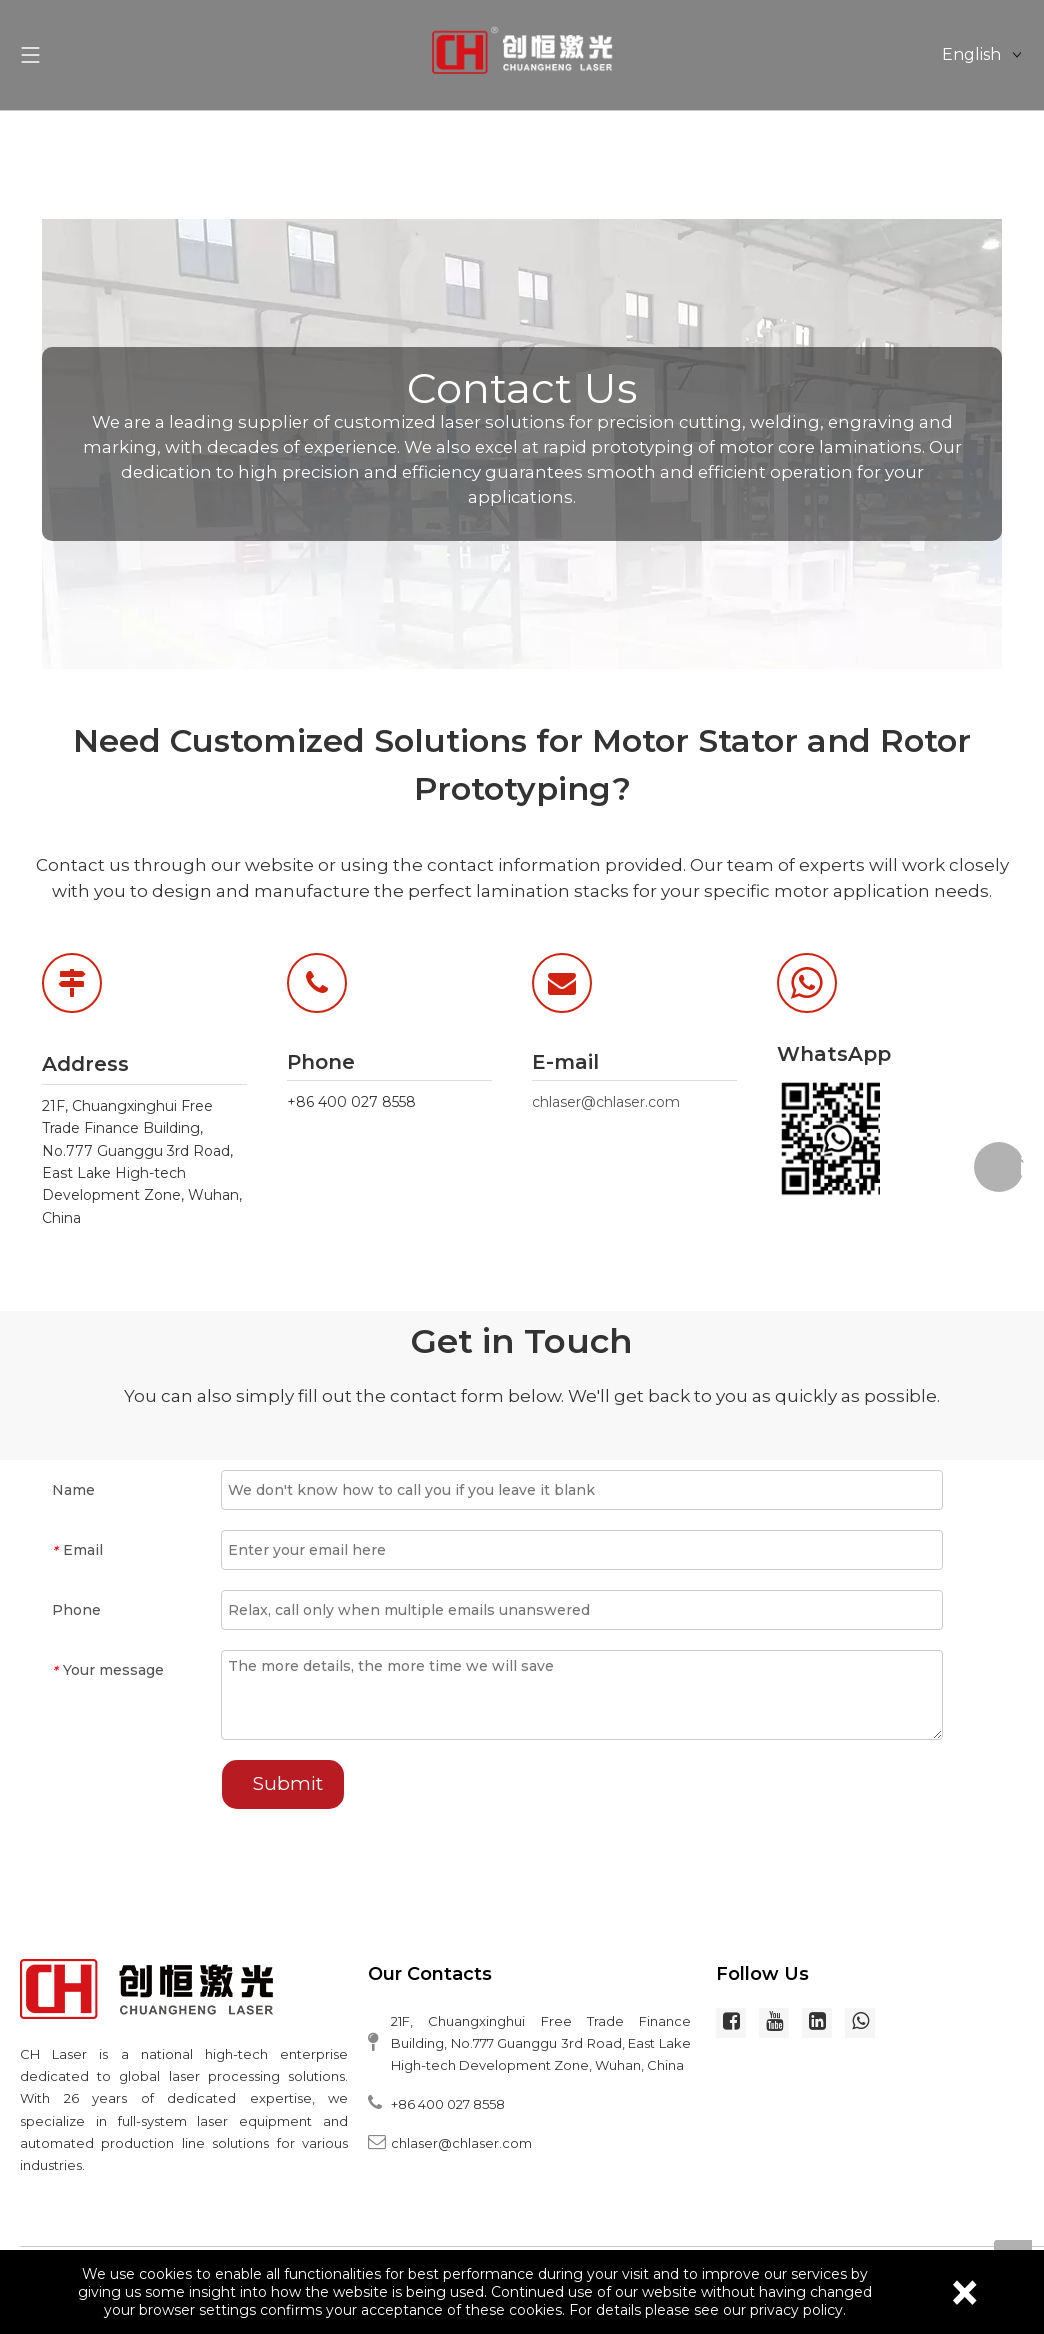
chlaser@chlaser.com (606, 1102)
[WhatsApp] (838, 1138)
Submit (288, 1783)
